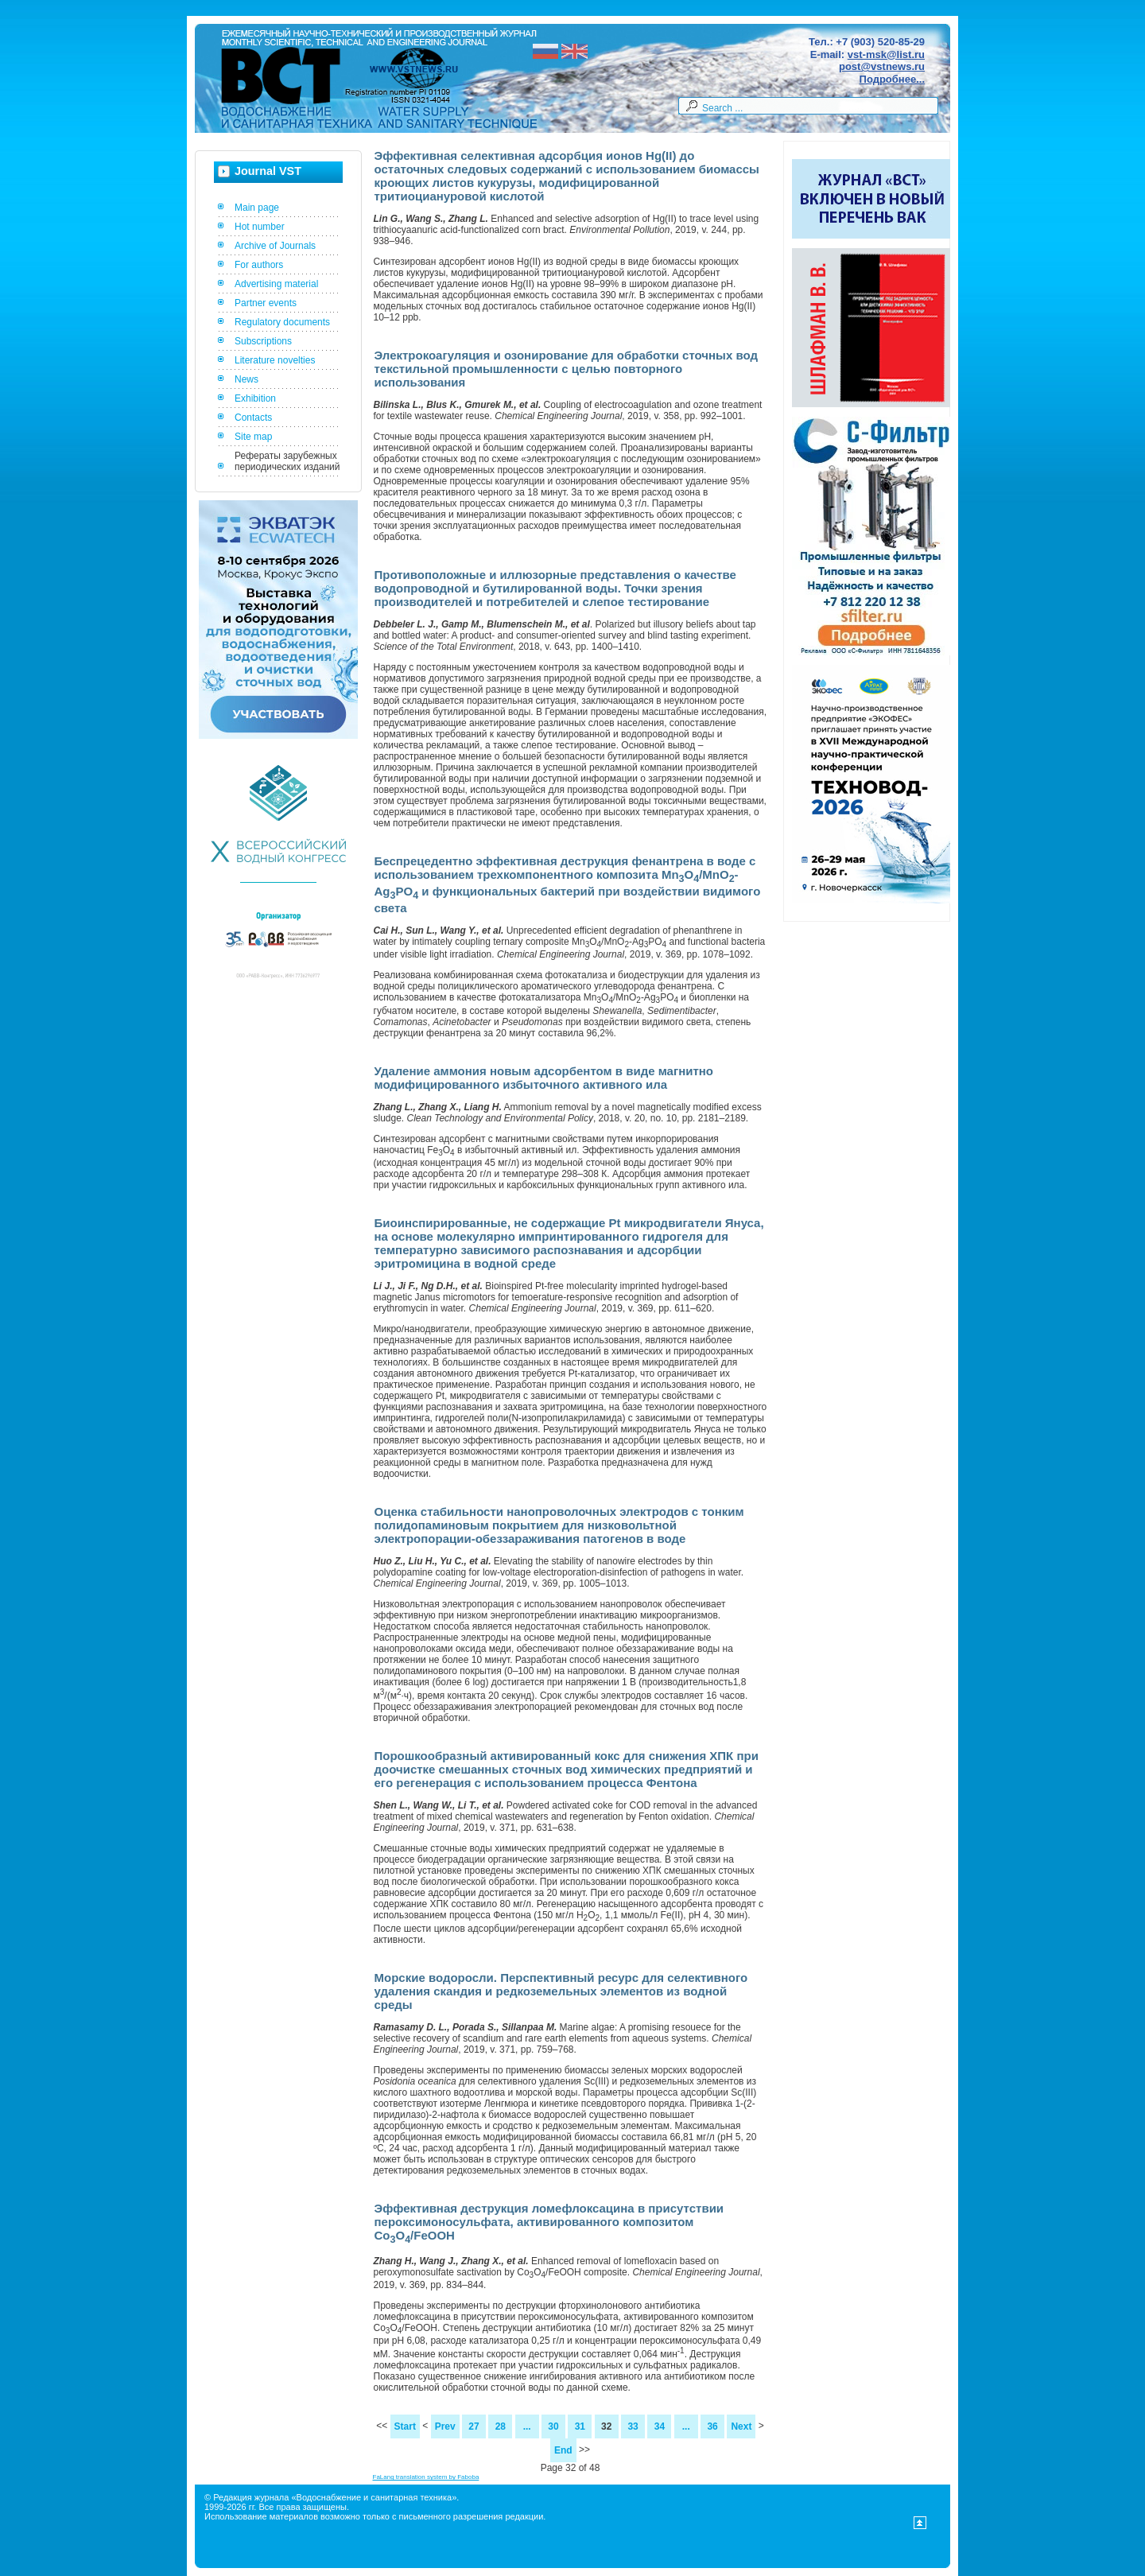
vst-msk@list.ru (886, 54)
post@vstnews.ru (882, 66)
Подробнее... (892, 79)
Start (405, 2426)
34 (659, 2426)
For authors (259, 264)
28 (500, 2426)
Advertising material (276, 283)
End (563, 2450)
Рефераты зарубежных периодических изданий (287, 461)
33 (632, 2426)
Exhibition (255, 398)
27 (473, 2426)
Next (741, 2426)
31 (580, 2426)
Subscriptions (263, 341)
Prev (445, 2426)
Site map (253, 436)
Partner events (266, 303)
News (246, 379)
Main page (257, 207)
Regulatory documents (282, 322)
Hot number (260, 226)
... (527, 2426)
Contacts (253, 417)
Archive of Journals (275, 245)
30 (553, 2426)
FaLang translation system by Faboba (426, 2477)
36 (712, 2426)
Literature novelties (275, 360)
